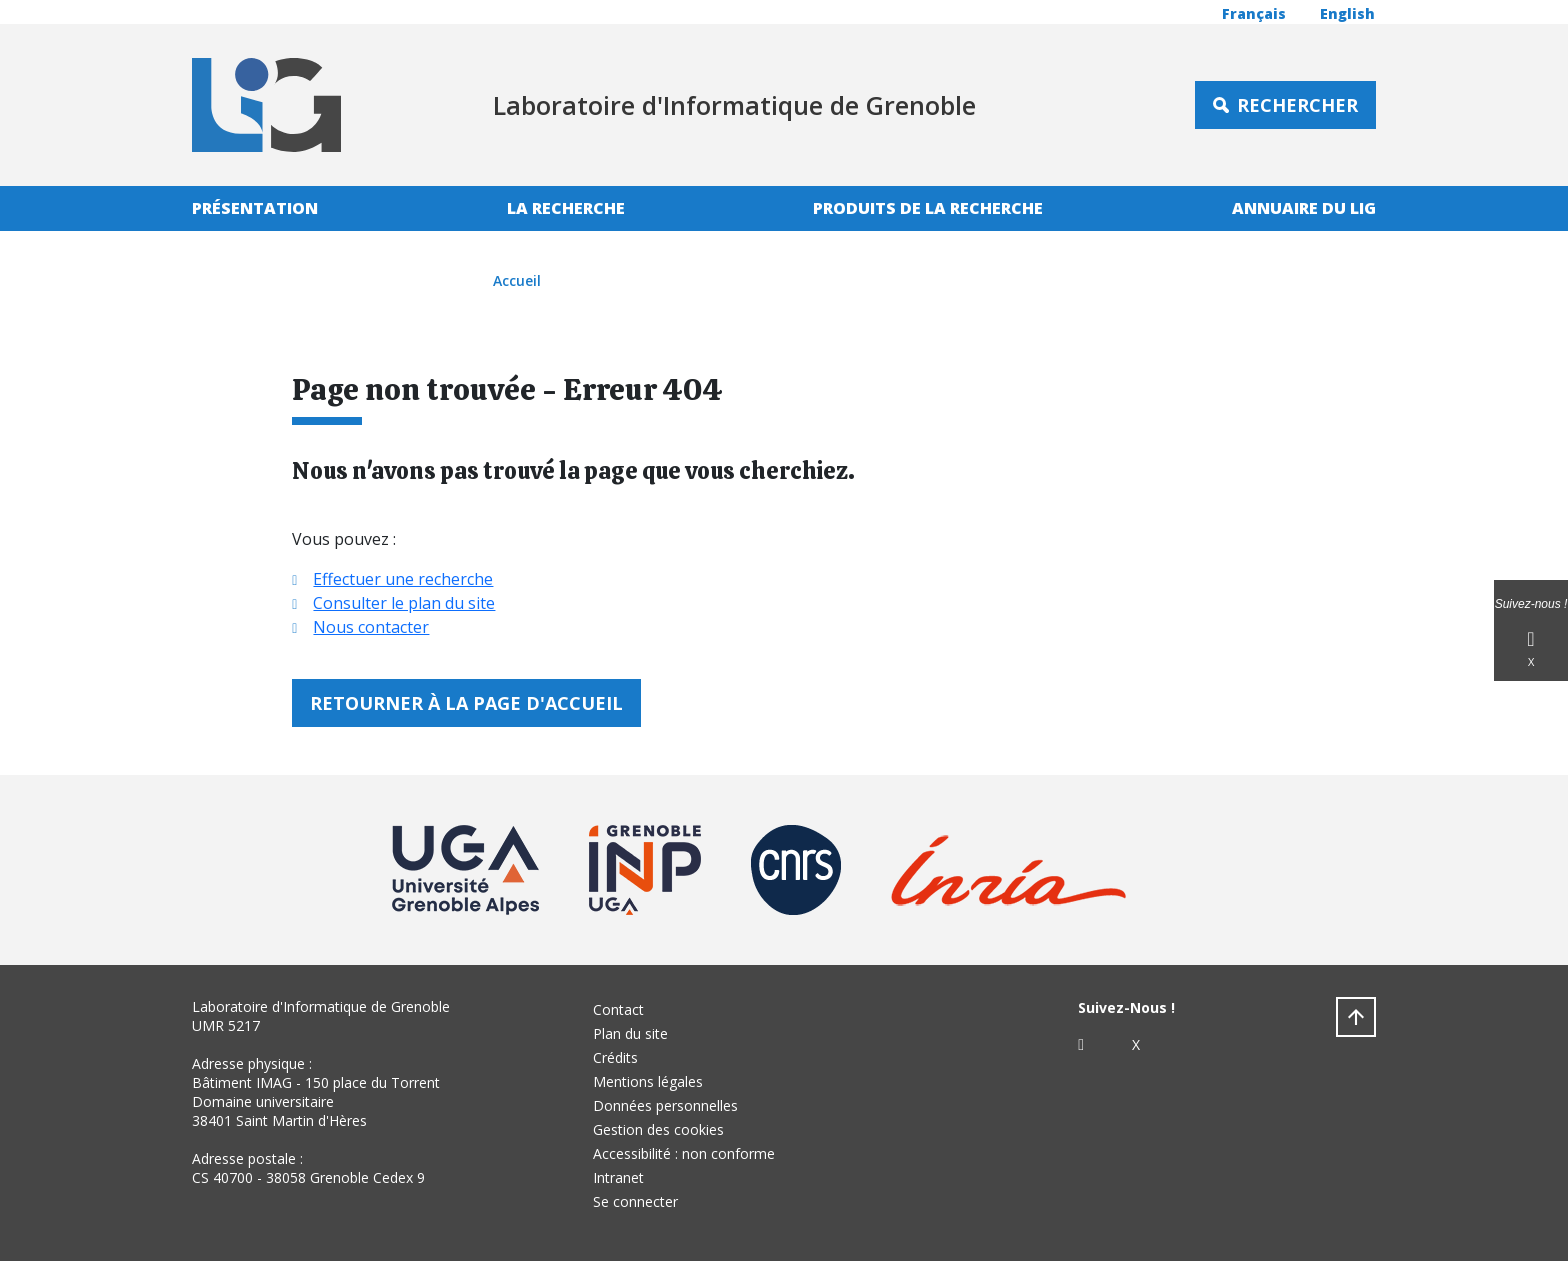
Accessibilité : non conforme (684, 1153)
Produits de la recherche (928, 208)
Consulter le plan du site (404, 603)
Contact (618, 1009)
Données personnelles (665, 1105)
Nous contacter (371, 627)
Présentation (255, 208)
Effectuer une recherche (403, 579)
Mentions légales (648, 1081)
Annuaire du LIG (1304, 208)
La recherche (566, 208)
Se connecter (635, 1201)
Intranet (618, 1177)
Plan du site (630, 1033)
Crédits (615, 1057)
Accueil (517, 280)
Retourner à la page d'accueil (466, 703)
